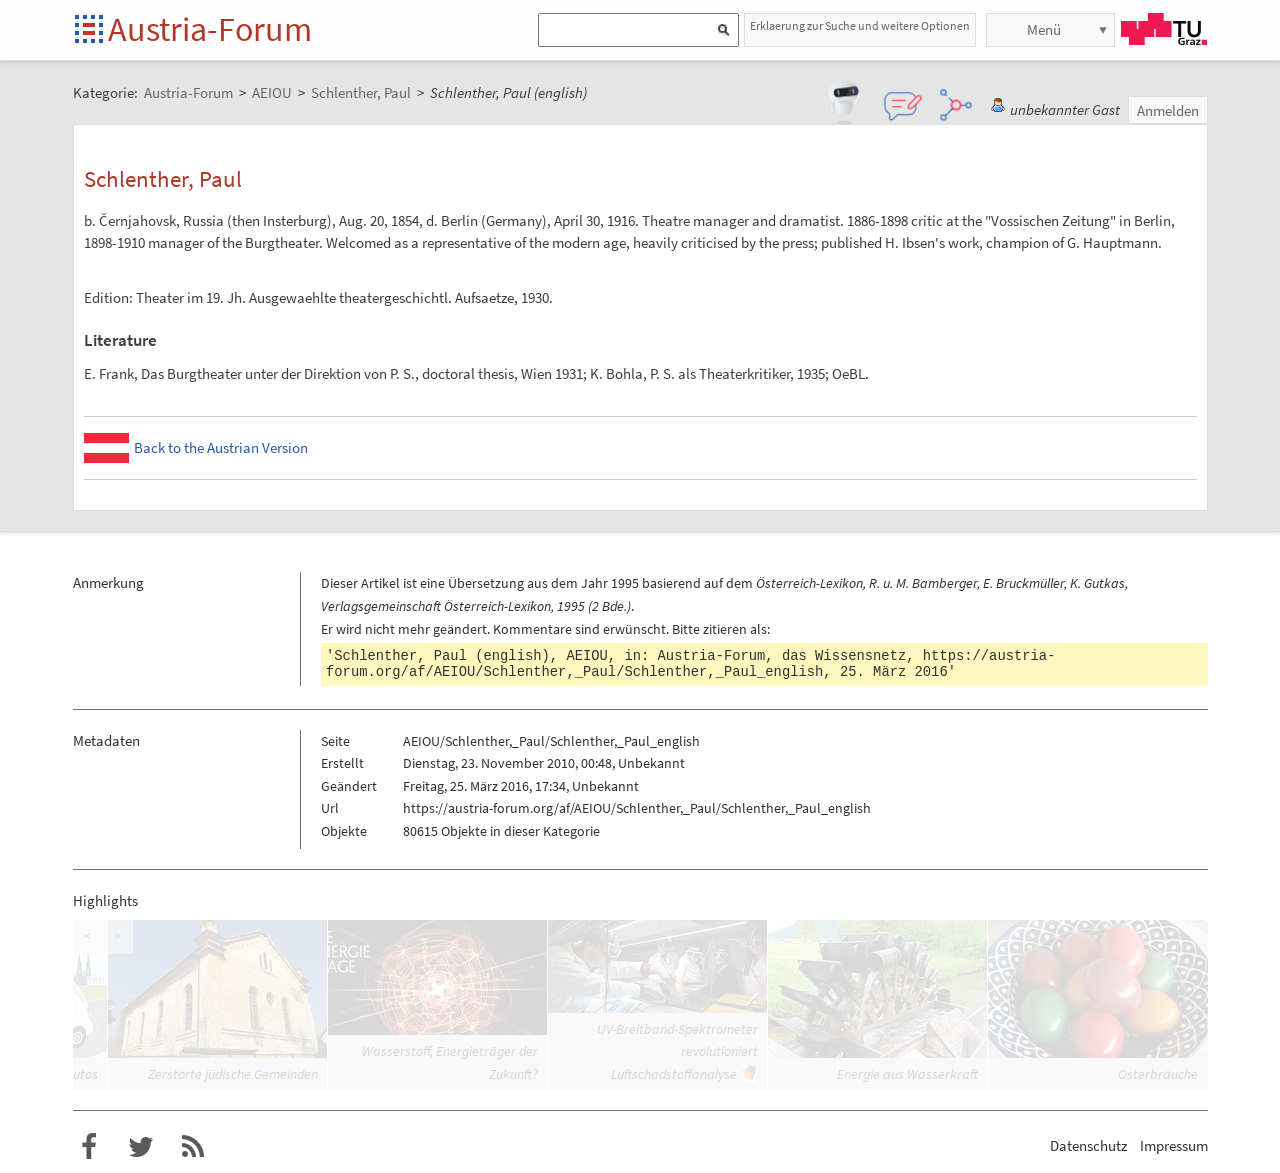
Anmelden (1168, 110)
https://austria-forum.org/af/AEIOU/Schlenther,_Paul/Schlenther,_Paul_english (690, 664)
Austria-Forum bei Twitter (141, 1147)
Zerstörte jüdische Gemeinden (233, 1074)
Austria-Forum (210, 29)
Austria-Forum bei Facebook (89, 1147)
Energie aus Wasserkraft (907, 1074)
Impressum (1174, 1145)
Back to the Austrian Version (221, 447)
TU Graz (1164, 29)
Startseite (90, 30)
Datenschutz (1088, 1145)
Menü (1044, 29)
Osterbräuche (1158, 1074)
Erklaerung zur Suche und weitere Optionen (860, 25)
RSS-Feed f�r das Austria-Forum (193, 1147)
